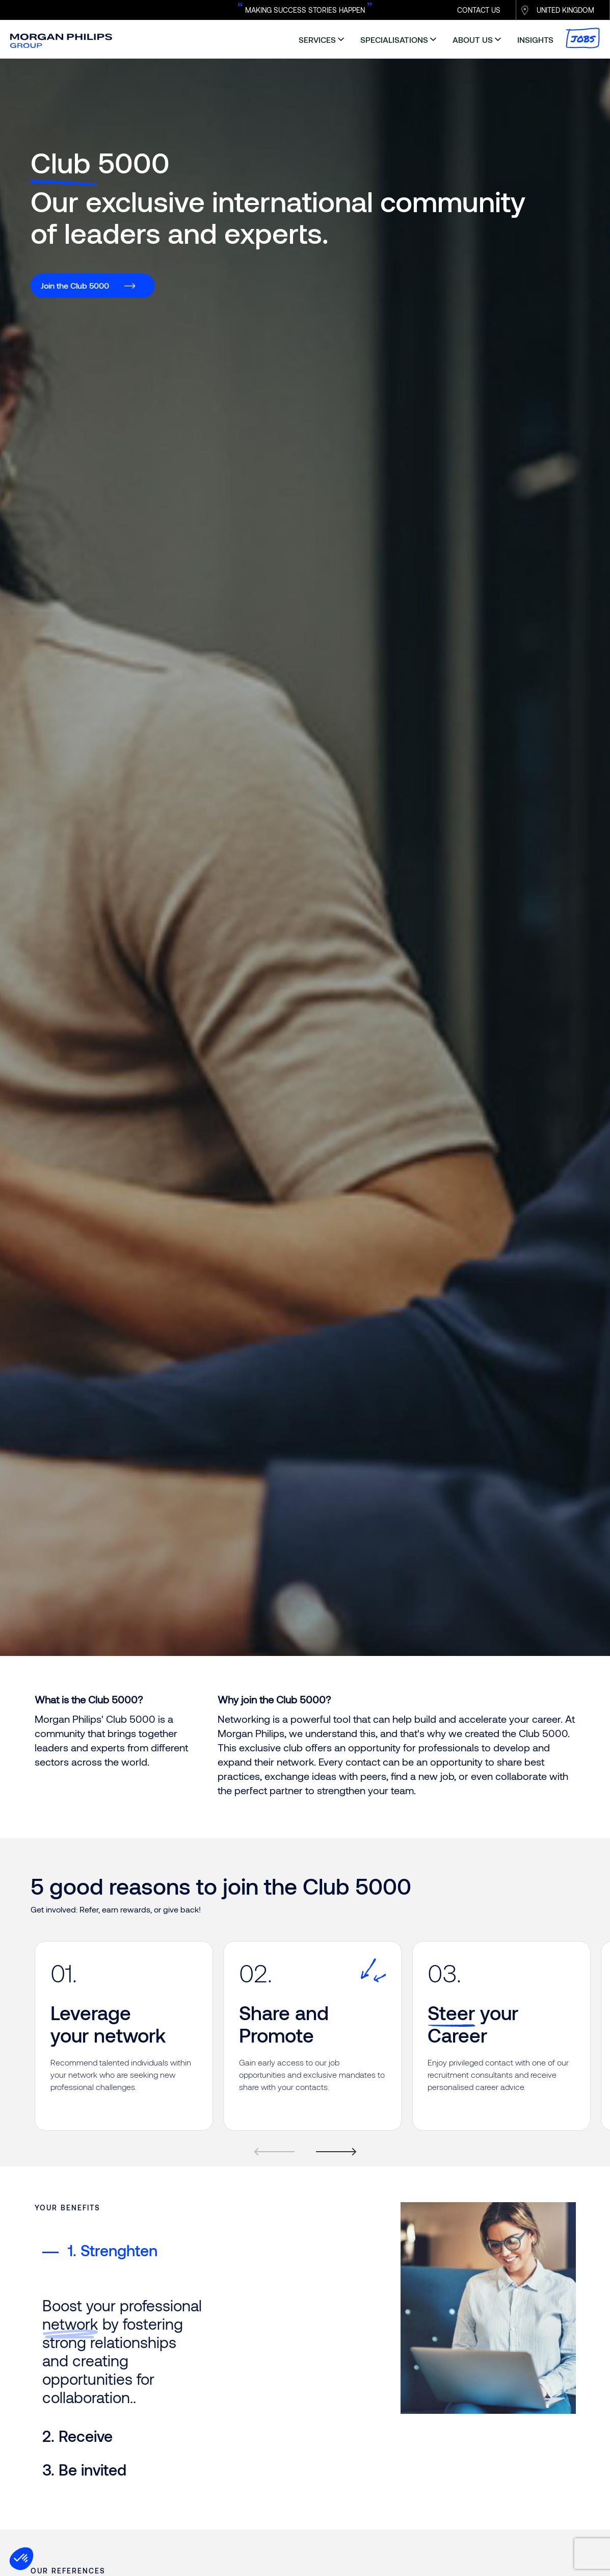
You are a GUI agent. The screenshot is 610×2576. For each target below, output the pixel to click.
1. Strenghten (99, 2250)
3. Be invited (84, 2317)
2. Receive (77, 2284)
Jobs (583, 38)
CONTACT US (478, 10)
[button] (21, 2558)
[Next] (330, 2162)
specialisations (394, 39)
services (317, 39)
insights (535, 39)
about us (473, 39)
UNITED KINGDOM (565, 10)
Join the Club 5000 (75, 285)
